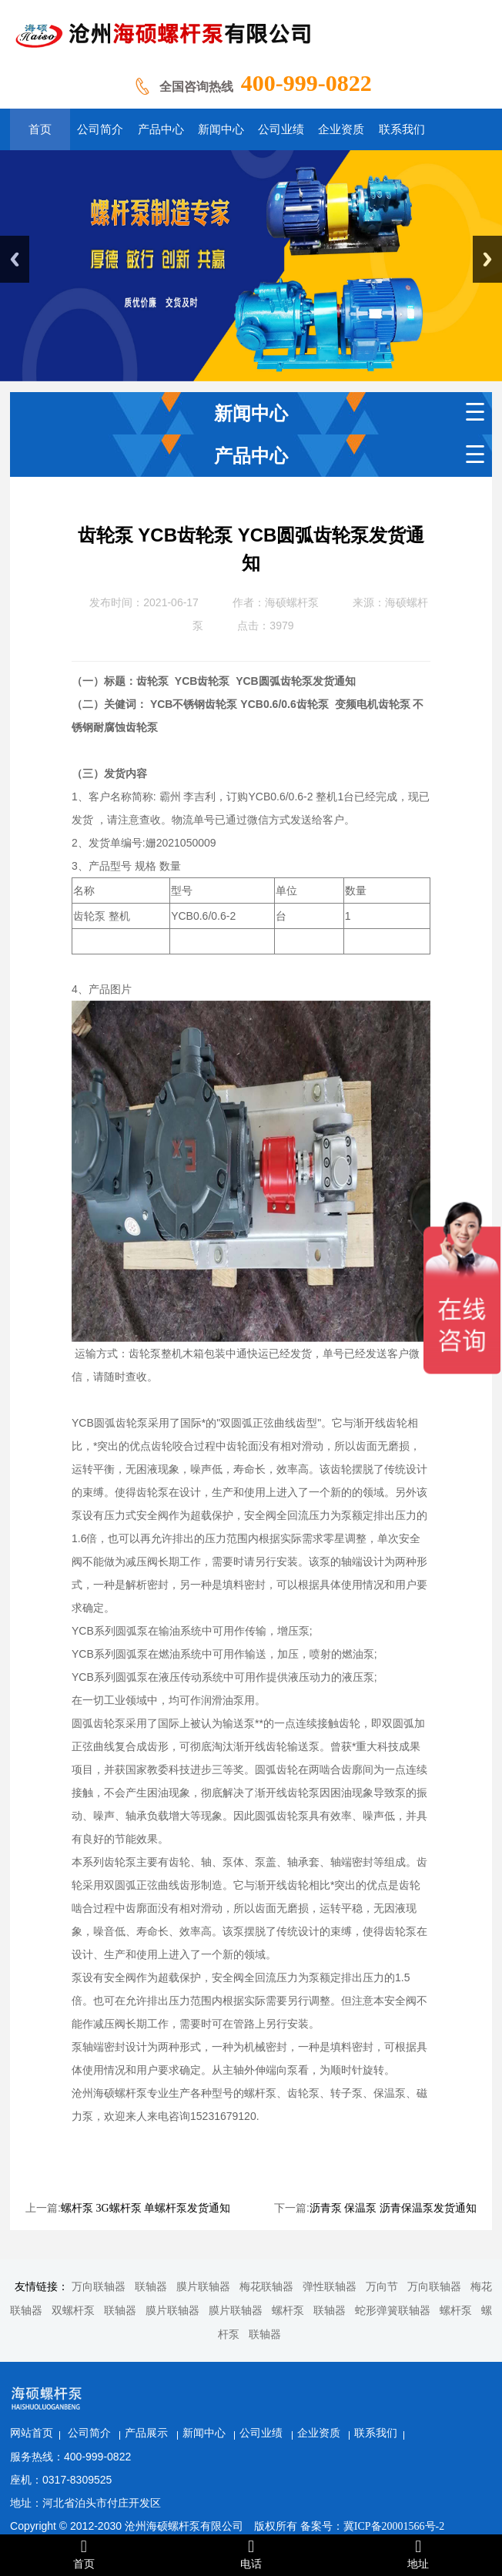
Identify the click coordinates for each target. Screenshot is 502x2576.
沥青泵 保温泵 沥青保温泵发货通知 (393, 2208)
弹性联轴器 (329, 2287)
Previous (14, 259)
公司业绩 (345, 2389)
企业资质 (402, 2389)
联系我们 (458, 2389)
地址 (418, 2554)
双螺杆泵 (73, 2310)
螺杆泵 (288, 2310)
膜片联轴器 (203, 2287)
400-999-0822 (306, 83)
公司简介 (172, 2389)
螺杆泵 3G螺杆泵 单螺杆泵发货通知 (145, 2208)
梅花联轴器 (266, 2287)
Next (487, 259)
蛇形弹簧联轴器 (392, 2310)
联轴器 (151, 2287)
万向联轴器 (99, 2287)
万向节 (382, 2287)
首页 (83, 2554)
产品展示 (230, 2389)
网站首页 (113, 2389)
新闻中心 (287, 2389)
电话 (250, 2554)
